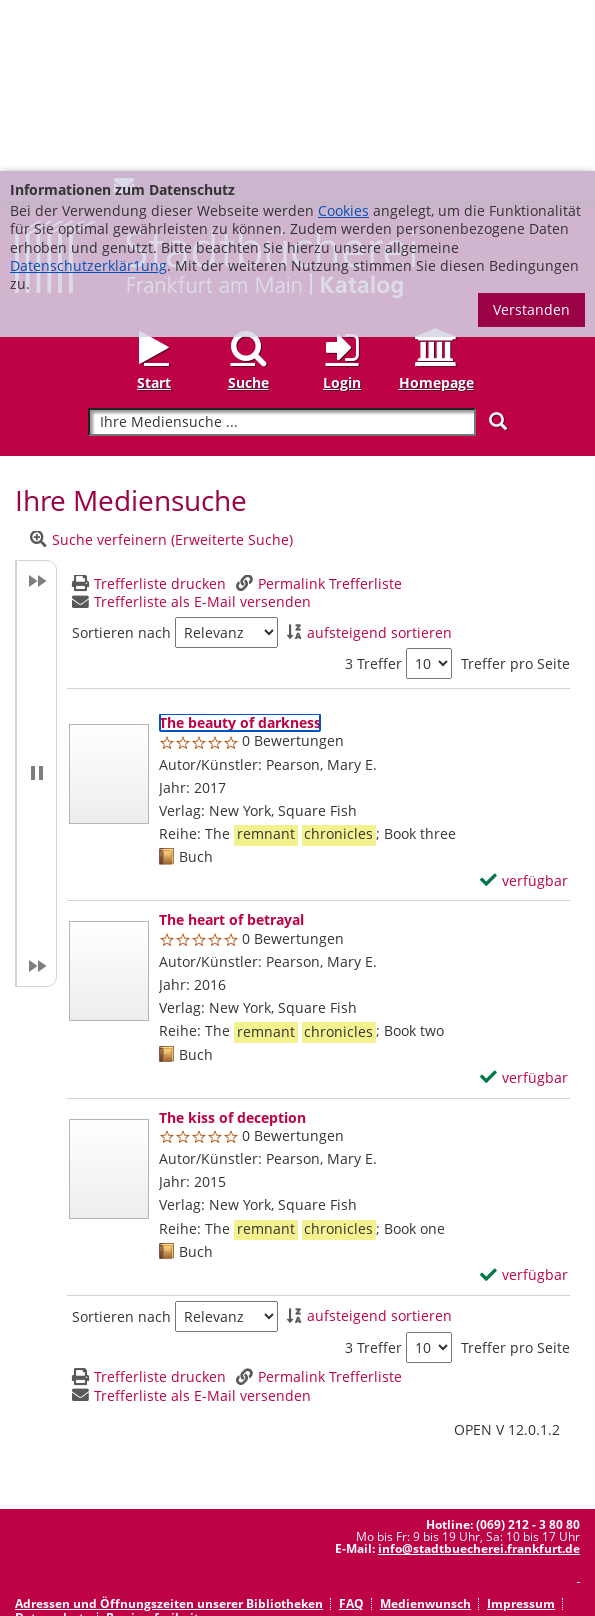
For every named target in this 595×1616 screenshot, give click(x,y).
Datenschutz (52, 1446)
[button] (36, 602)
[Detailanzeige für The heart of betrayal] (231, 748)
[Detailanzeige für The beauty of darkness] (240, 551)
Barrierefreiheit (152, 1446)
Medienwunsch (425, 1432)
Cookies (343, 39)
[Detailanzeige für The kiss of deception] (232, 946)
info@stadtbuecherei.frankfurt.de (479, 1377)
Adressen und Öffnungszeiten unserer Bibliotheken (169, 1432)
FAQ (351, 1432)
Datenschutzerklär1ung (88, 94)
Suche (248, 211)
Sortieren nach (121, 462)
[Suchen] (498, 250)
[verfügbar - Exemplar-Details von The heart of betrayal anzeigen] (524, 907)
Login (342, 211)
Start (154, 211)
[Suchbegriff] (281, 251)
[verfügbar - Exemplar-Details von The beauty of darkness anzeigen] (524, 710)
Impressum (521, 1432)
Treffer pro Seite (515, 493)
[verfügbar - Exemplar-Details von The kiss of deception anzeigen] (524, 1104)
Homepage (436, 211)
